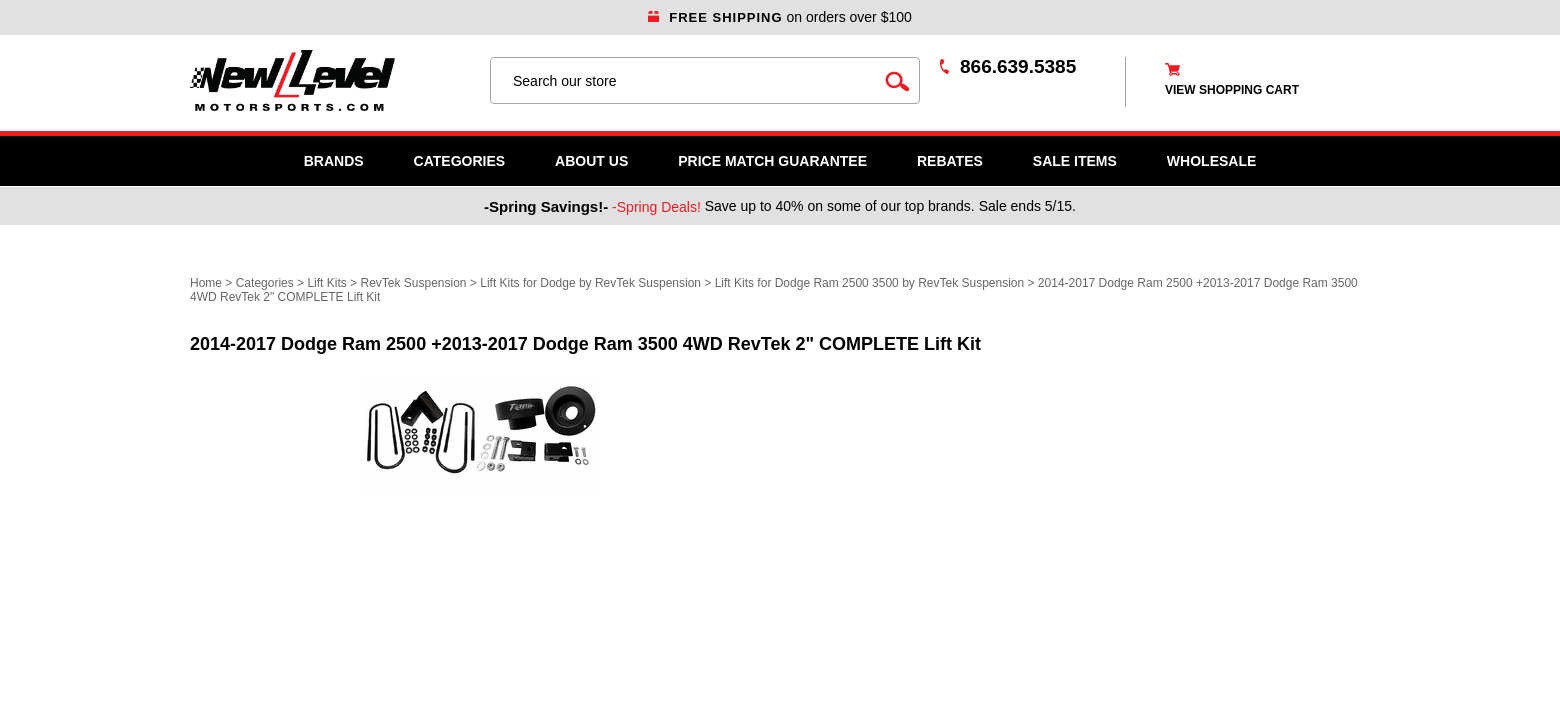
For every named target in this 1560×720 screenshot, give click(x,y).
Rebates (950, 161)
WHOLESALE (1211, 161)
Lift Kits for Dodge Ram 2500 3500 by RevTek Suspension (871, 283)
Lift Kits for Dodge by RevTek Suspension (592, 283)
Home (206, 283)
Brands (334, 161)
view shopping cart (1232, 90)
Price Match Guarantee (772, 161)
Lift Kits (326, 283)
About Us (591, 161)
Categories (460, 161)
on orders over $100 (780, 17)
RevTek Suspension (413, 283)
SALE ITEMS (1075, 161)
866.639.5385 (1018, 66)
